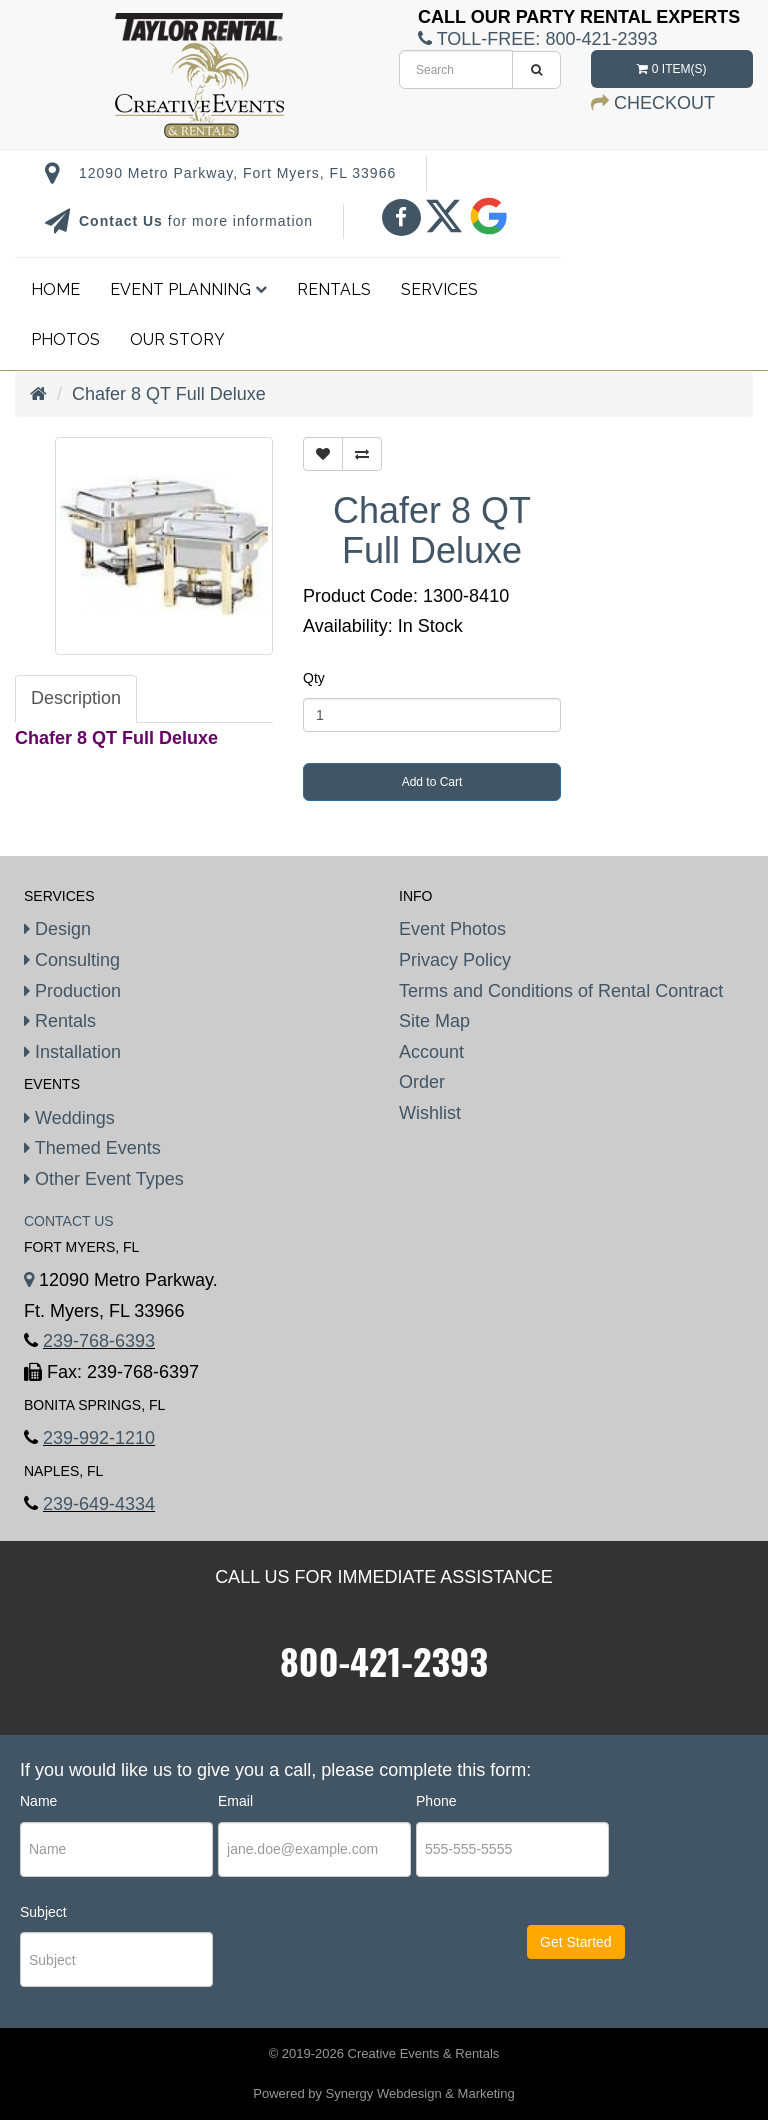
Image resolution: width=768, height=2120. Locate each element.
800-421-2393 (384, 1660)
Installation (72, 1052)
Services (439, 289)
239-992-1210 (99, 1438)
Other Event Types (104, 1179)
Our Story (177, 339)
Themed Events (92, 1148)
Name (38, 1801)
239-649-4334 (99, 1504)
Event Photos (452, 929)
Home (55, 289)
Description (76, 698)
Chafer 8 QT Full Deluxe (169, 394)
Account (431, 1052)
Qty (314, 678)
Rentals (334, 289)
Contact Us (123, 221)
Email (235, 1801)
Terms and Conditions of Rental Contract (561, 991)
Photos (65, 339)
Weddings (69, 1118)
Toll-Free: (537, 39)
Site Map (434, 1021)
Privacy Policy (455, 960)
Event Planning (188, 289)
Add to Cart (432, 782)
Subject (43, 1912)
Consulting (72, 960)
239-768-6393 (99, 1341)
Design (57, 929)
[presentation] (339, 1961)
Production (72, 991)
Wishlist (430, 1113)
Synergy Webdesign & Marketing (420, 2093)
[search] (456, 69)
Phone (436, 1801)
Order (422, 1082)
